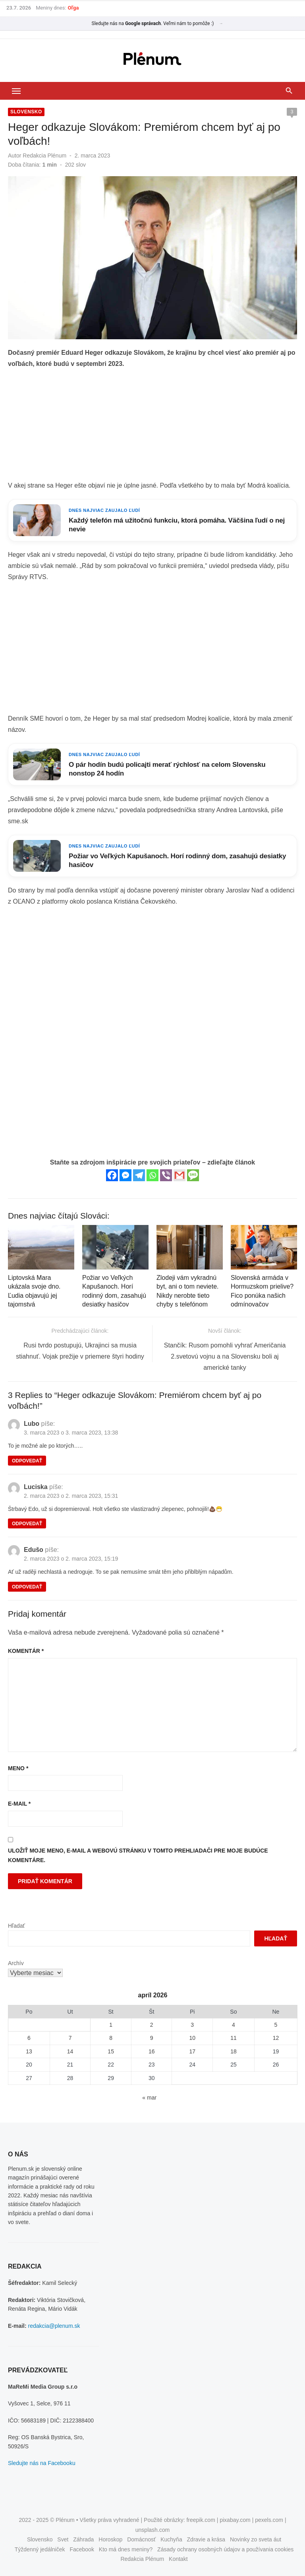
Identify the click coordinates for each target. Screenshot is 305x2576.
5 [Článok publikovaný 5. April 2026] (276, 2025)
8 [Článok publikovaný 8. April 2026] (110, 2038)
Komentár (26, 1651)
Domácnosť (141, 2539)
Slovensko (26, 112)
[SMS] (193, 1175)
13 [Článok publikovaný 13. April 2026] (29, 2051)
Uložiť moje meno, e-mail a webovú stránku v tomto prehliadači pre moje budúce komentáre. (138, 1855)
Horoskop (110, 2539)
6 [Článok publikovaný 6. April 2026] (29, 2038)
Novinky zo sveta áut (255, 2539)
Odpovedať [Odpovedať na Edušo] (27, 1587)
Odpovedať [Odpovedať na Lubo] (27, 1461)
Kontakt (178, 2559)
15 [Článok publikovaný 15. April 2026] (111, 2051)
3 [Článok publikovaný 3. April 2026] (192, 2025)
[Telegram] (139, 1175)
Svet (62, 2539)
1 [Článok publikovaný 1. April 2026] (110, 2025)
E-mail (19, 1803)
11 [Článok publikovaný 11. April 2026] (233, 2038)
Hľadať (16, 1926)
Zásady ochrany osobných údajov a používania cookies (225, 2549)
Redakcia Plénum (44, 155)
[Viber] (166, 1175)
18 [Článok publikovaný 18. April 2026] (233, 2051)
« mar (149, 2097)
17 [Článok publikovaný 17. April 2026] (192, 2051)
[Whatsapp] (152, 1175)
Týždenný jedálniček (40, 2549)
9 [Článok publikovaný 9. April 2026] (151, 2038)
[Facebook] (112, 1175)
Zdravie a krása (206, 2539)
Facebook (81, 2549)
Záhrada (83, 2539)
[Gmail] (179, 1175)
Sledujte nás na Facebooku (41, 2463)
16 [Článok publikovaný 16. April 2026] (152, 2051)
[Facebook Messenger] (125, 1175)
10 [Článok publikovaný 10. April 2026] (192, 2038)
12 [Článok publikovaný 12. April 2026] (276, 2038)
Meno (18, 1768)
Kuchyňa (171, 2539)
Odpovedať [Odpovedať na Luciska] (27, 1523)
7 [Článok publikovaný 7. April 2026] (70, 2038)
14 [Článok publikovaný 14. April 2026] (70, 2051)
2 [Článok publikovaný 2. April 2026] (151, 2025)
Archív (16, 1963)
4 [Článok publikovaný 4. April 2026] (233, 2025)
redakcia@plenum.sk (54, 2326)
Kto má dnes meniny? (125, 2549)
